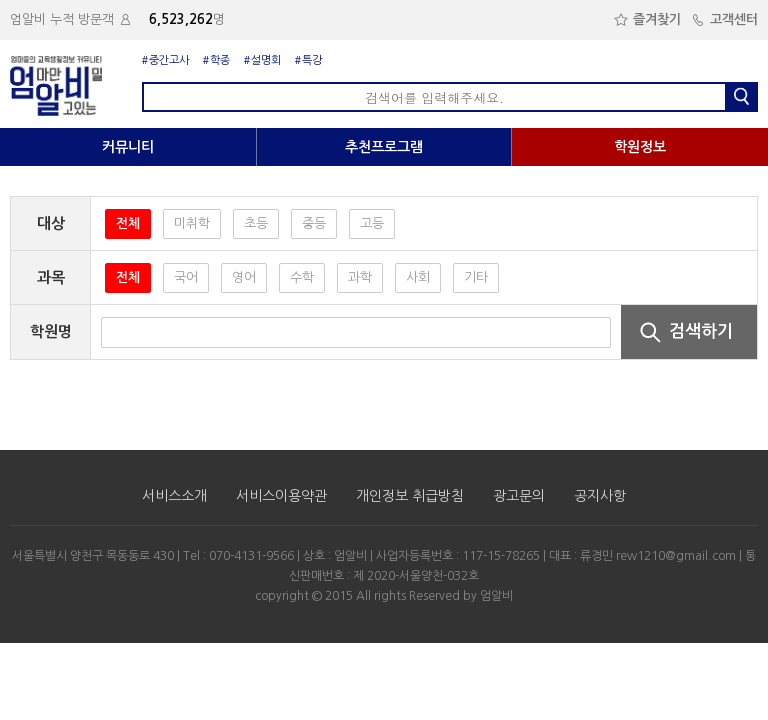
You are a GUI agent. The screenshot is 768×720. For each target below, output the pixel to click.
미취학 (192, 223)
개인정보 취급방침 (410, 496)
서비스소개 (174, 496)
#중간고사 (165, 60)
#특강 (308, 60)
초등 (256, 223)
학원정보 (640, 147)
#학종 (216, 60)
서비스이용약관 (281, 496)
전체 (128, 223)
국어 (186, 277)
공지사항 (600, 496)
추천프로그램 (384, 147)
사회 (418, 277)
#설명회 (262, 60)
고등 (372, 223)
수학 (302, 277)
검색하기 (679, 331)
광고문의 (519, 496)
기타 (476, 277)
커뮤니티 (128, 147)
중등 (314, 223)
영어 (244, 277)
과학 (360, 277)
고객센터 (724, 19)
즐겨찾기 (647, 19)
